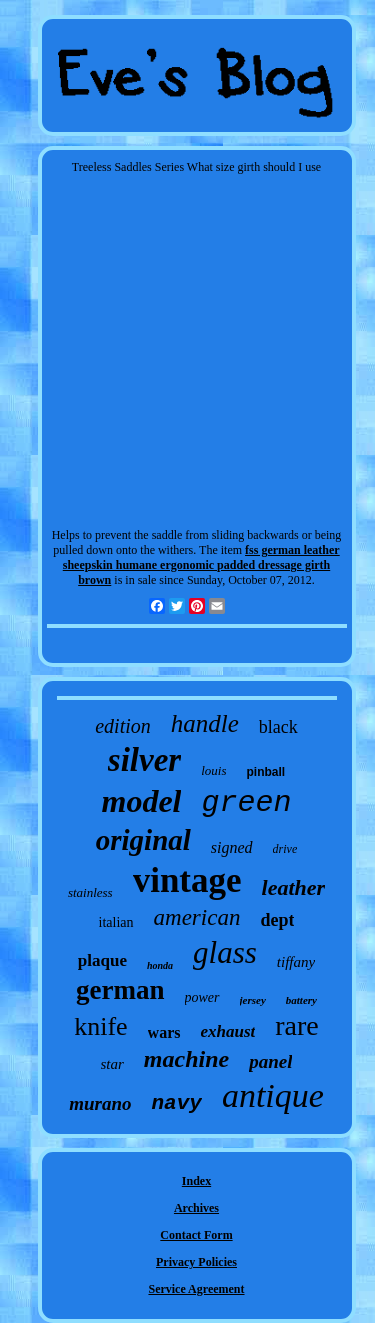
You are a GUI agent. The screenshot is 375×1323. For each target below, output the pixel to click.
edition (123, 726)
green (246, 803)
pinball (265, 772)
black (278, 727)
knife (100, 1026)
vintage (187, 880)
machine (186, 1059)
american (197, 917)
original (143, 840)
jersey (253, 1000)
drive (285, 849)
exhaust (228, 1031)
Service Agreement (196, 1289)
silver (144, 760)
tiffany (296, 962)
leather (294, 887)
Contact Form (196, 1235)
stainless (90, 892)
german (120, 990)
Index (196, 1181)
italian (116, 922)
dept (277, 920)
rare (297, 1025)
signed (232, 847)
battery (301, 1000)
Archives (196, 1208)
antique (273, 1095)
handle (205, 723)
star (112, 1064)
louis (213, 770)
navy (176, 1103)
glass (225, 952)
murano (100, 1103)
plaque (102, 960)
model (142, 801)
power (202, 997)
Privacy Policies (196, 1262)
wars (164, 1032)
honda (160, 965)
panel (270, 1061)
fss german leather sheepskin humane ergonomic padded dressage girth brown (201, 565)
